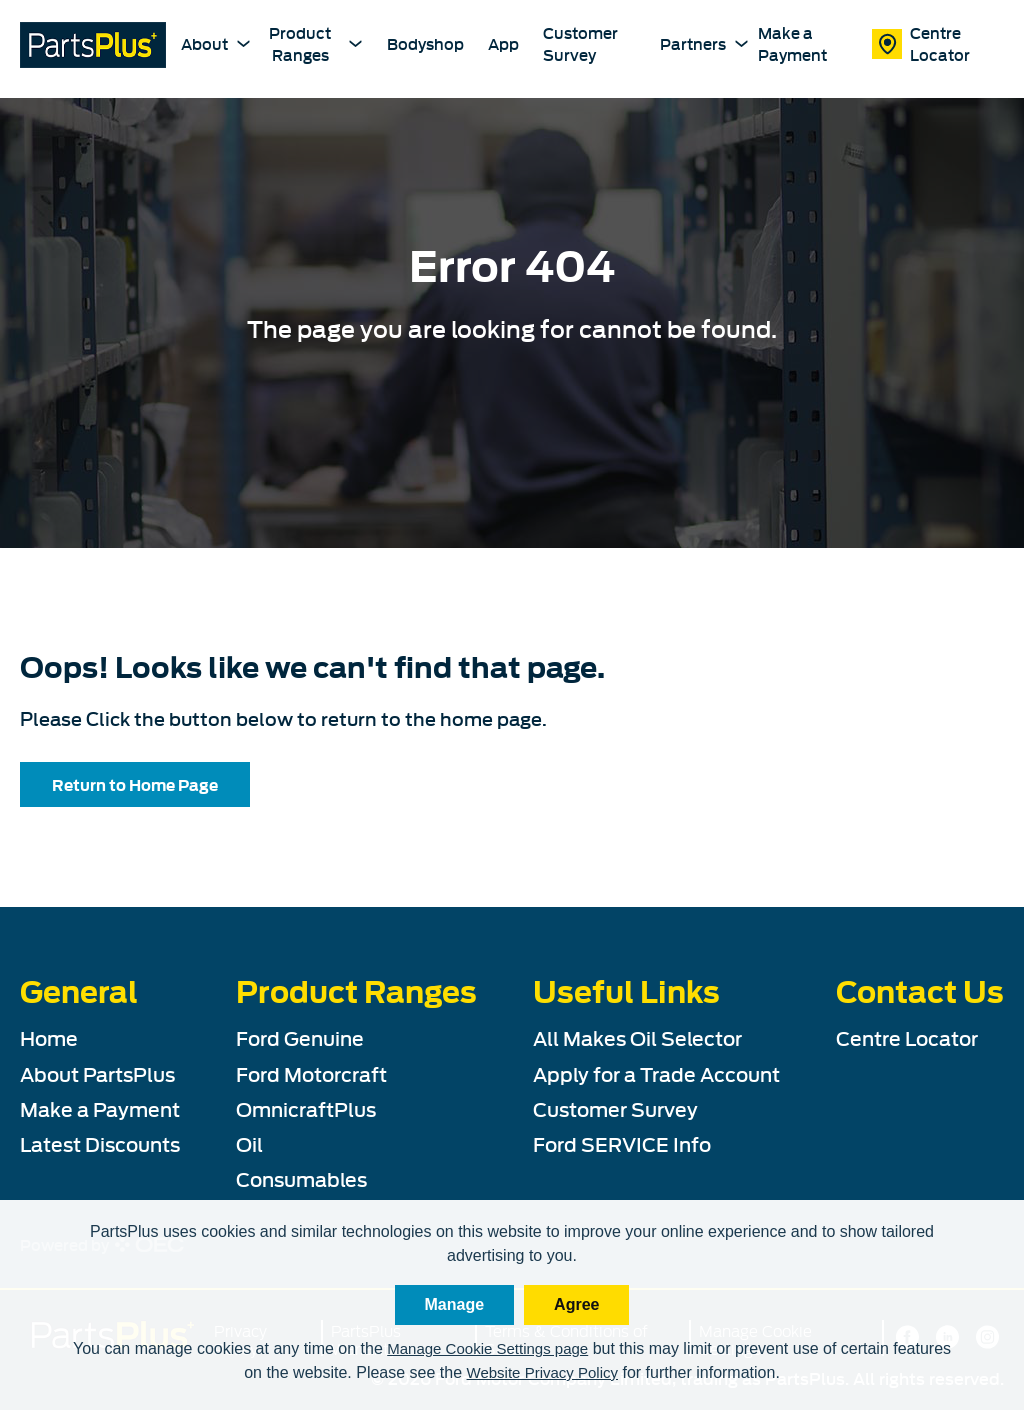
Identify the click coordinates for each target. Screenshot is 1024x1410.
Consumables (301, 1178)
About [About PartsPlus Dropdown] (208, 43)
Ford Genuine (300, 1037)
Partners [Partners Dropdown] (697, 43)
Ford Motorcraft (311, 1073)
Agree (576, 1304)
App (503, 43)
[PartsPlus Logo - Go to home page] (93, 47)
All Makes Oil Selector (637, 1037)
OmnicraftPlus (306, 1108)
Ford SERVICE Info (622, 1143)
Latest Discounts (100, 1143)
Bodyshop (425, 43)
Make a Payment (792, 43)
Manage (455, 1304)
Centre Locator (921, 43)
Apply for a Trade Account (656, 1073)
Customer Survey (580, 43)
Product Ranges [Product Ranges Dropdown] (316, 42)
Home (49, 1037)
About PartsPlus (97, 1073)
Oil (249, 1143)
